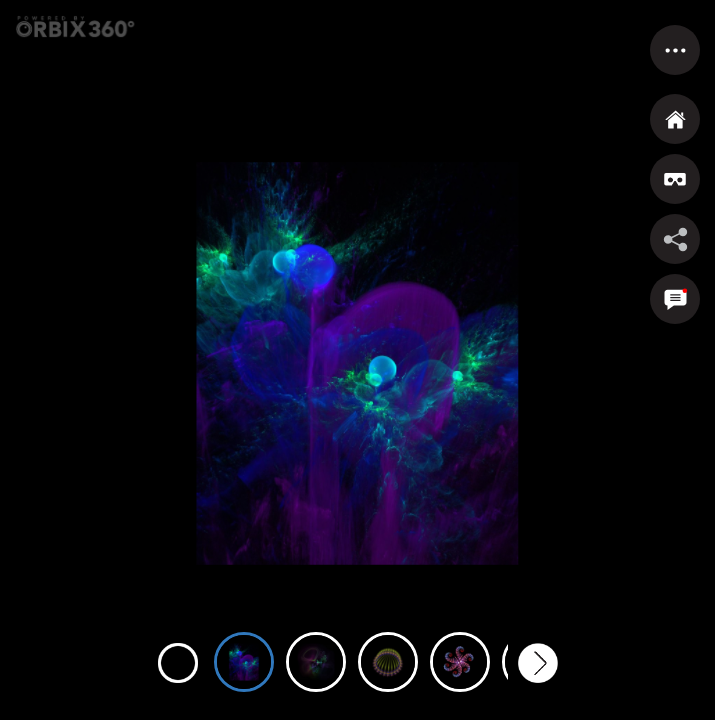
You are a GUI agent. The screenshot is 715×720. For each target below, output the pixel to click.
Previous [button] (178, 663)
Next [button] (538, 663)
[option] (244, 651)
